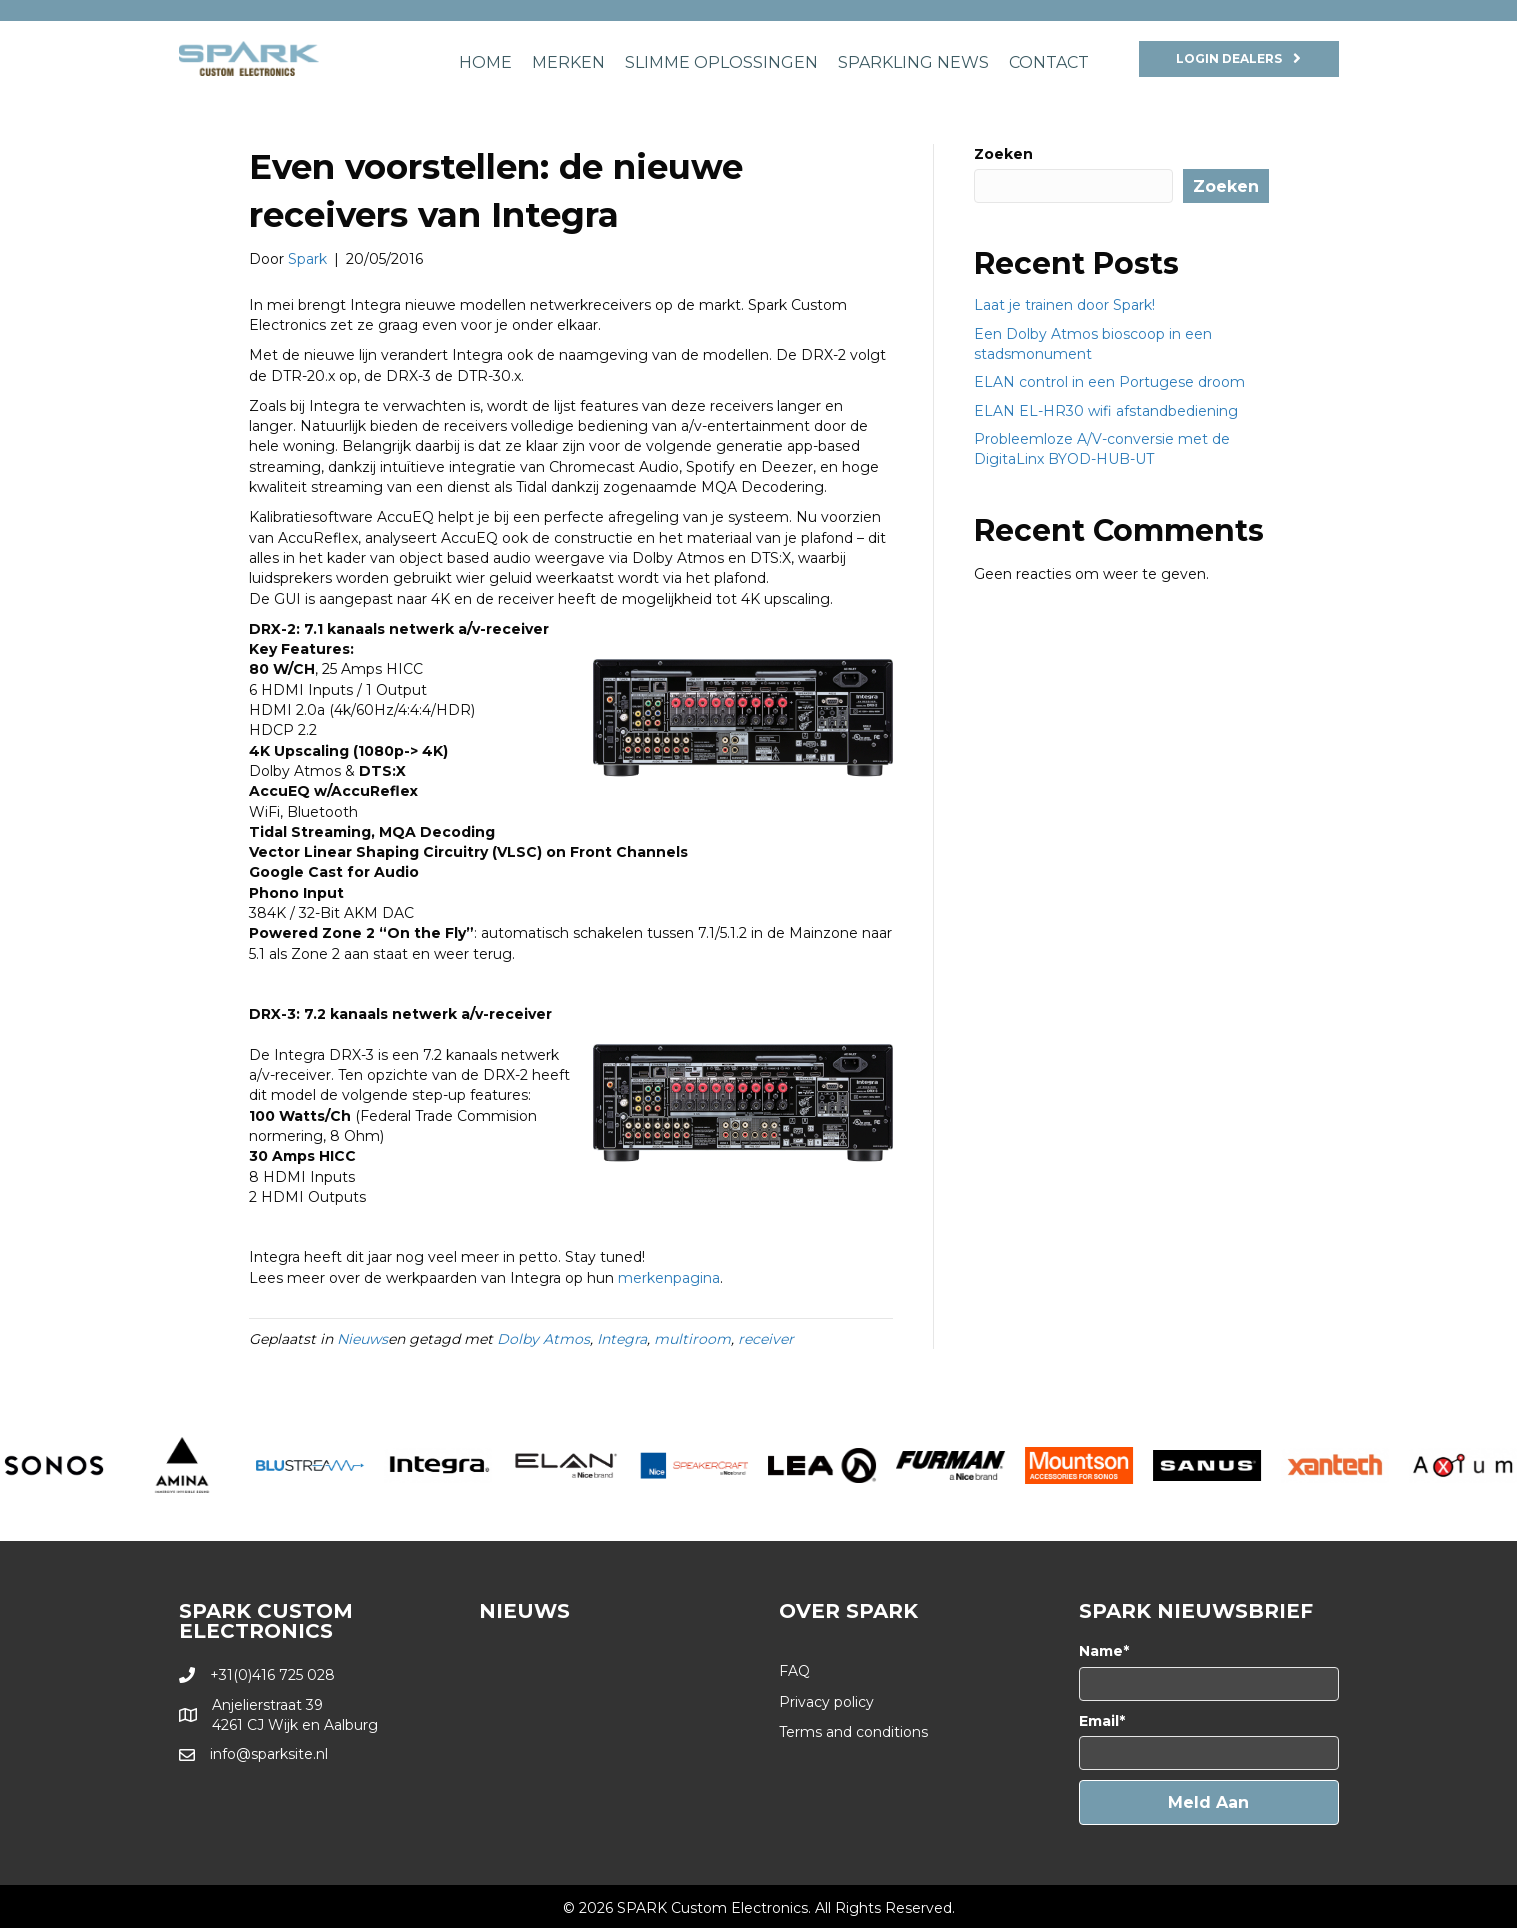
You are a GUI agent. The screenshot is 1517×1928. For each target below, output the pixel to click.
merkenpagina (669, 1278)
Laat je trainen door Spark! (1064, 305)
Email (1099, 1721)
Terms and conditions (853, 1732)
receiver (766, 1339)
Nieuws (362, 1339)
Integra (622, 1339)
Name (1101, 1651)
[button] (1209, 1802)
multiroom (692, 1339)
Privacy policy (826, 1702)
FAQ (794, 1671)
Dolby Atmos (543, 1339)
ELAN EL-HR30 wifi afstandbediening (1106, 411)
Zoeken (1003, 154)
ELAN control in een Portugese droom (1109, 382)
